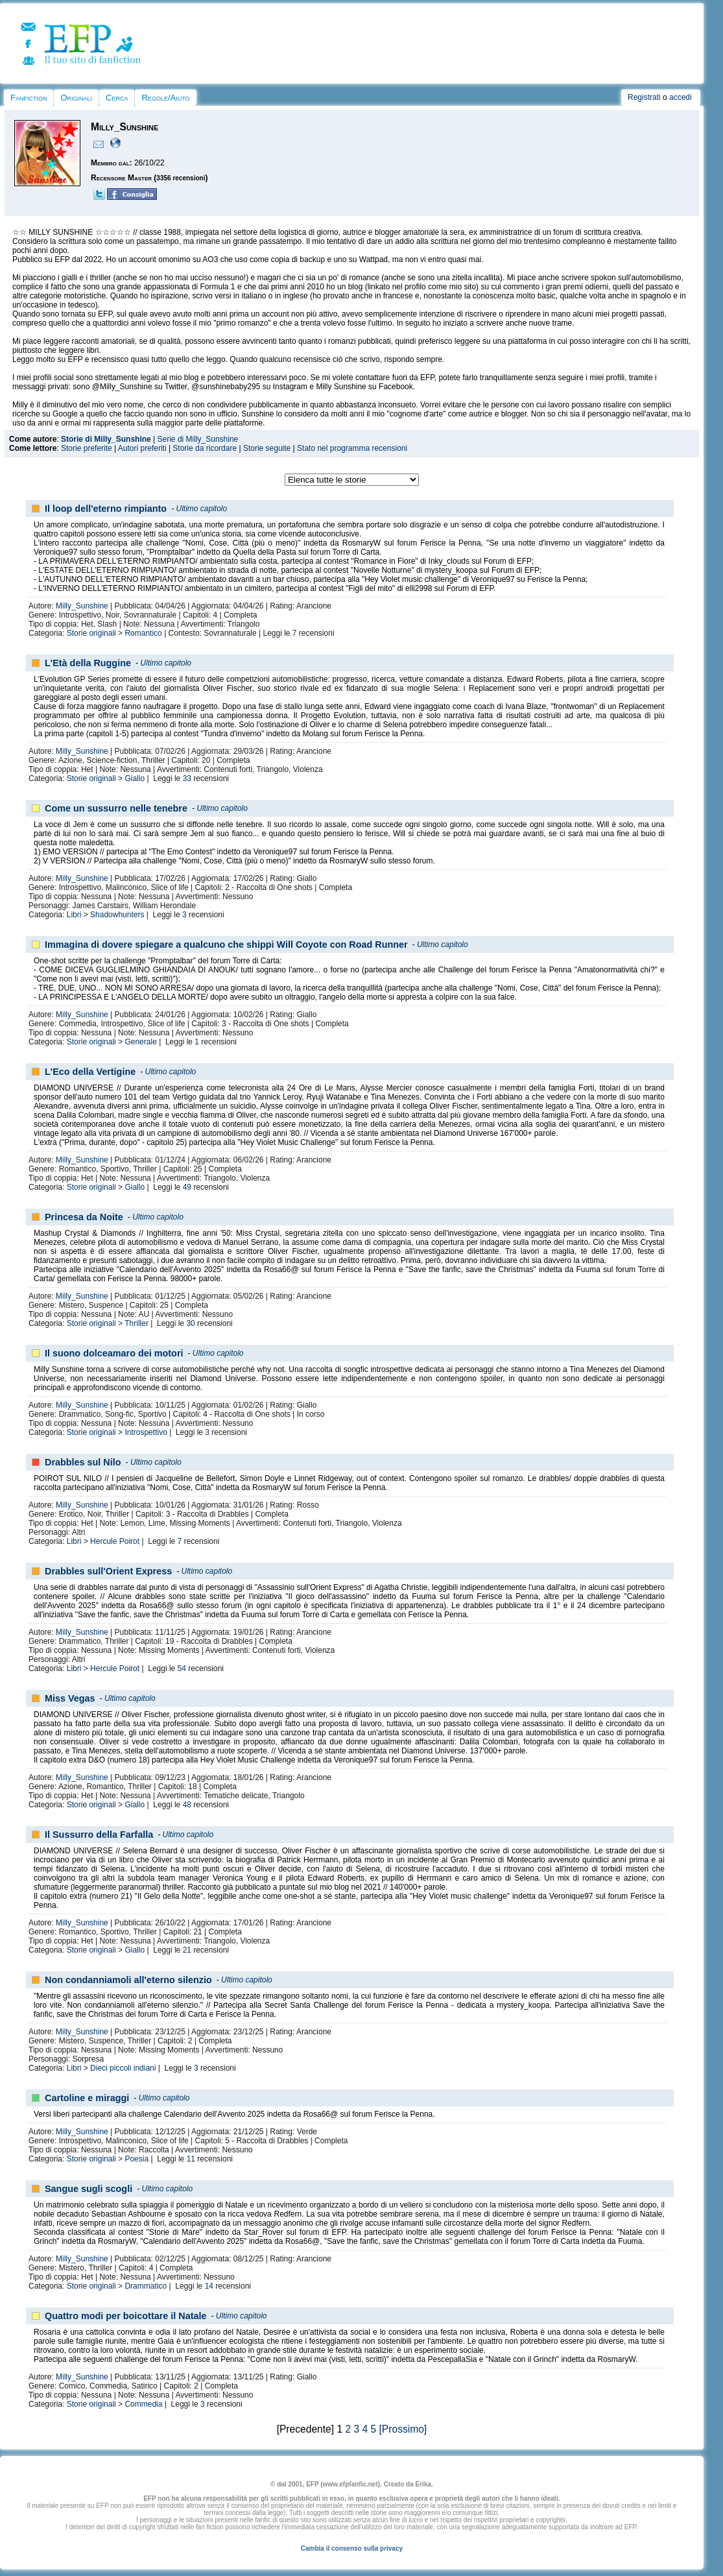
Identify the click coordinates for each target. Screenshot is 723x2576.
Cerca (117, 97)
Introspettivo (145, 1432)
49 (187, 1187)
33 (187, 778)
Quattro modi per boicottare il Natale (125, 2316)
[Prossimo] (403, 2429)
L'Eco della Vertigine (90, 1071)
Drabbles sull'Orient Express (108, 1571)
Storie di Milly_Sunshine (106, 439)
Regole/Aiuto (165, 97)
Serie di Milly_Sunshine (198, 439)
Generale (140, 1041)
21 (187, 1950)
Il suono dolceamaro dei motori (114, 1353)
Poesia (136, 2158)
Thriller (136, 1323)
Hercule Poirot (114, 1541)
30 (190, 1323)
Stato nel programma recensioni (352, 448)
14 (209, 2286)
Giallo (134, 778)
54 (182, 1668)
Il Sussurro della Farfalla (99, 1834)
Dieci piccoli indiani (123, 2068)
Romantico (142, 633)
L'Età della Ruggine (88, 663)
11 (191, 2158)
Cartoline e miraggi (87, 2098)
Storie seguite (266, 448)
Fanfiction (28, 97)
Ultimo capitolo (201, 508)
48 (187, 1804)
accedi (680, 97)
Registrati (644, 97)
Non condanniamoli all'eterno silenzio (128, 1980)
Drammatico (145, 2286)
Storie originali (91, 633)
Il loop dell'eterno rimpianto (106, 508)
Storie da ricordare (204, 448)
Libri (74, 914)
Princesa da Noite (84, 1217)
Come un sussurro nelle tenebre (116, 808)
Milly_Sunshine (82, 605)
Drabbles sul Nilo (83, 1462)
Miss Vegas (70, 1698)
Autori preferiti (142, 448)
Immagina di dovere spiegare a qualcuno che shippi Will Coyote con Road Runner (226, 944)
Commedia (143, 2404)
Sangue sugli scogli (88, 2189)
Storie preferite (86, 448)
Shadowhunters (117, 914)
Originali (76, 97)
